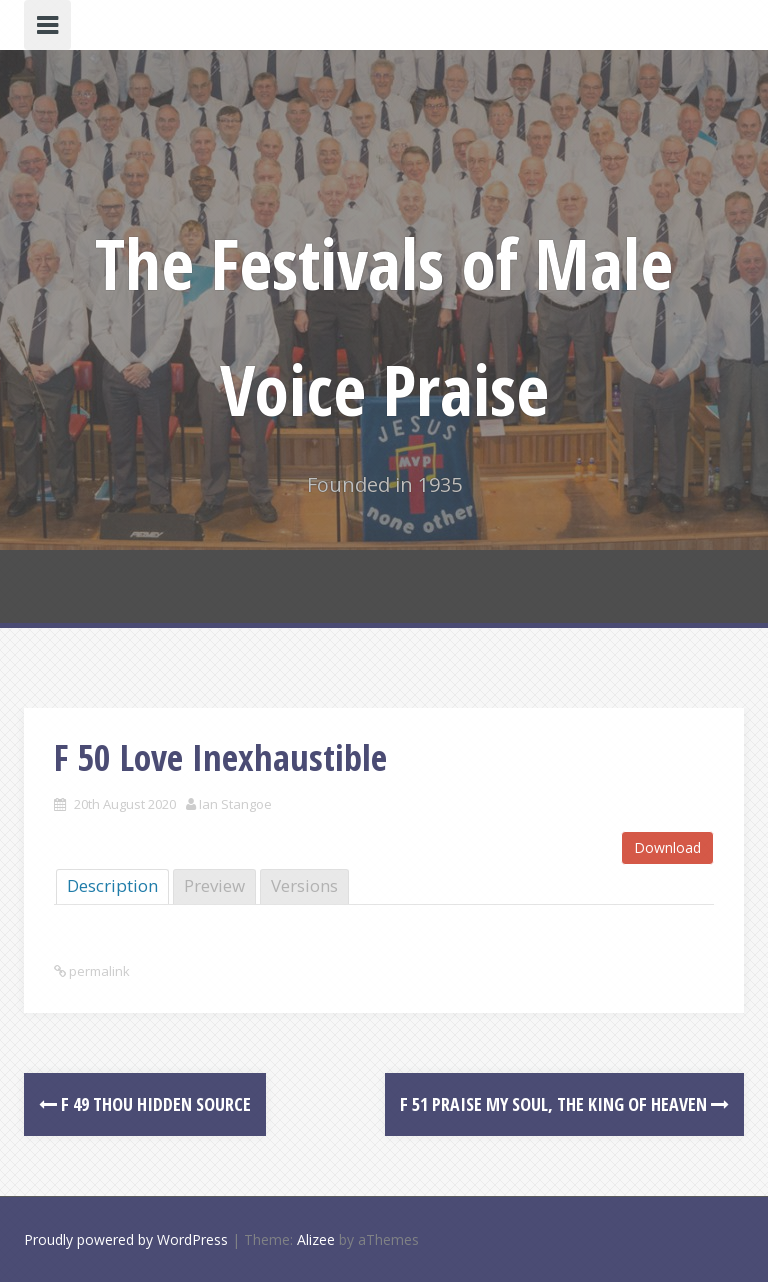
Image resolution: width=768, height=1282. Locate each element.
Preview (214, 885)
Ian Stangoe (235, 804)
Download (667, 847)
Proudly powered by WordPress (126, 1239)
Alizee (316, 1239)
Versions (304, 885)
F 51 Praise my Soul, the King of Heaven (564, 1104)
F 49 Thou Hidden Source (145, 1104)
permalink (98, 971)
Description (112, 885)
